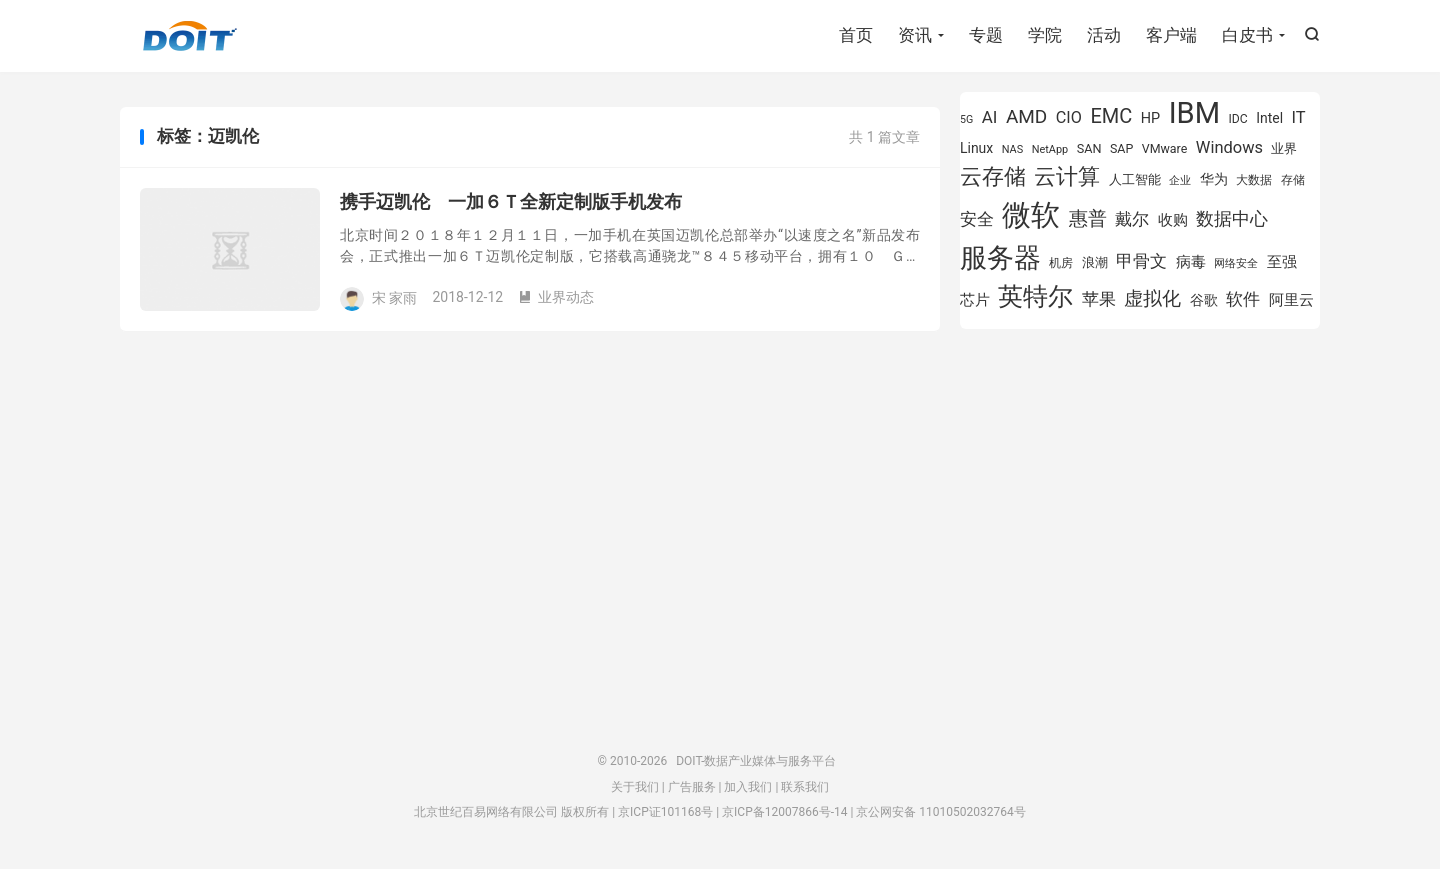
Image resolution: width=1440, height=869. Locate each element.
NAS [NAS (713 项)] (1012, 149)
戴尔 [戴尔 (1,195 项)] (1132, 219)
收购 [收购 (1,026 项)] (1173, 220)
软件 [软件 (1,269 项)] (1243, 299)
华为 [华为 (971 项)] (1214, 179)
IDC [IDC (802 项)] (1238, 119)
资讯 (915, 35)
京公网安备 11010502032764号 (940, 812)
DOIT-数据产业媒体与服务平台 (190, 36)
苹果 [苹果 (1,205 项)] (1099, 299)
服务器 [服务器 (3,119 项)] (1000, 258)
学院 (1045, 35)
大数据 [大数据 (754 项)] (1254, 180)
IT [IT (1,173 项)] (1299, 117)
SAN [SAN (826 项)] (1089, 148)
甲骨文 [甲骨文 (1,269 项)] (1141, 261)
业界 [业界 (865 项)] (1284, 148)
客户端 (1171, 35)
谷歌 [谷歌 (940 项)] (1204, 300)
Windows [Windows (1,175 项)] (1229, 147)
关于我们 (635, 787)
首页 (856, 35)
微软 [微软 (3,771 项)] (1031, 215)
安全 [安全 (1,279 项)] (977, 219)
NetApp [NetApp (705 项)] (1050, 149)
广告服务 (692, 787)
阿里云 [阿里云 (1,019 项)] (1291, 300)
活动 (1104, 35)
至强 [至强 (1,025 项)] (1282, 262)
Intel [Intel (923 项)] (1269, 118)
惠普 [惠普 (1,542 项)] (1088, 218)
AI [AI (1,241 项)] (990, 117)
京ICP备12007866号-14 (784, 812)
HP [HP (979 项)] (1150, 118)
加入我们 (748, 787)
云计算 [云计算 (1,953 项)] (1067, 176)
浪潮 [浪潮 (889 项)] (1095, 262)
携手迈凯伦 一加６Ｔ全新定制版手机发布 (511, 201)
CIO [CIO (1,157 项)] (1069, 117)
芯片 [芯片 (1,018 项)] (975, 300)
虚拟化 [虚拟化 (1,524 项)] (1152, 298)
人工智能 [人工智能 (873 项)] (1135, 179)
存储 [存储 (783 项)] (1293, 180)
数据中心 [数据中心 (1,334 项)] (1232, 218)
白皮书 (1247, 35)
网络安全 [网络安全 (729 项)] (1236, 263)
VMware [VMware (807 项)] (1165, 148)
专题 (986, 35)
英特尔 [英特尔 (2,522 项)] (1035, 296)
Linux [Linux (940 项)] (976, 148)
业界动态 (556, 297)
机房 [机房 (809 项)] (1061, 262)
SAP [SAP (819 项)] (1121, 148)
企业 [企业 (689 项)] (1180, 180)
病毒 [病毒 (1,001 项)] (1191, 262)
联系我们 (805, 787)
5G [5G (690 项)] (966, 119)
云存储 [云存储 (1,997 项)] (993, 176)
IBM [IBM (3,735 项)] (1194, 113)
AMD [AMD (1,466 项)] (1026, 116)
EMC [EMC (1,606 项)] (1111, 116)
